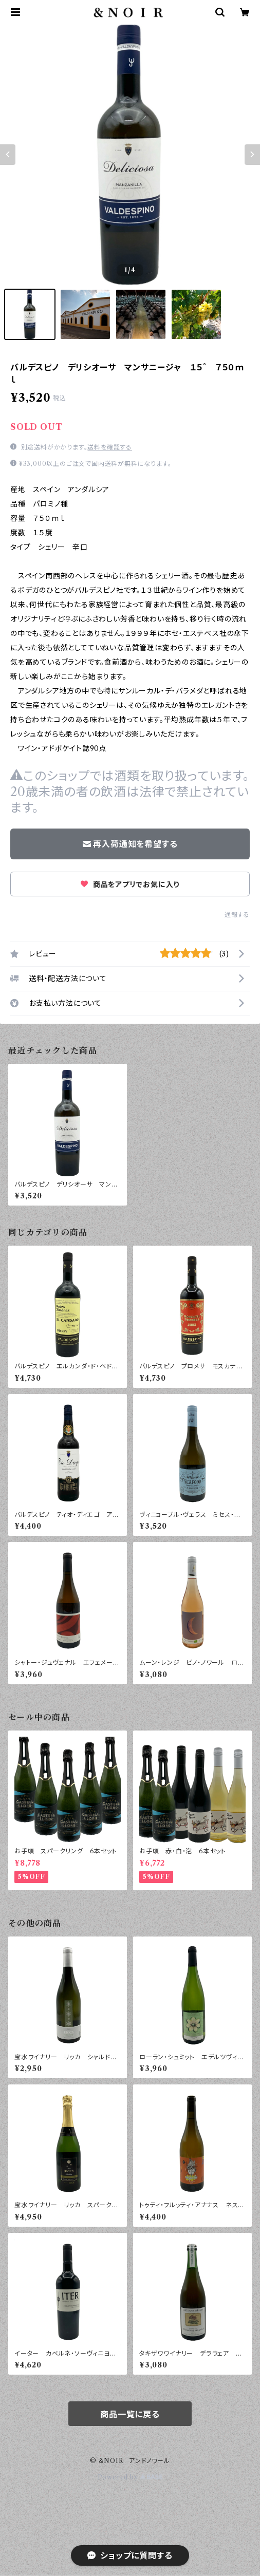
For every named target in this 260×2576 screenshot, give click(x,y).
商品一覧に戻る (130, 2414)
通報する (237, 914)
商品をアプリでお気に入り (130, 884)
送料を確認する (109, 447)
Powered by (130, 2477)
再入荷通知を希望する (130, 844)
